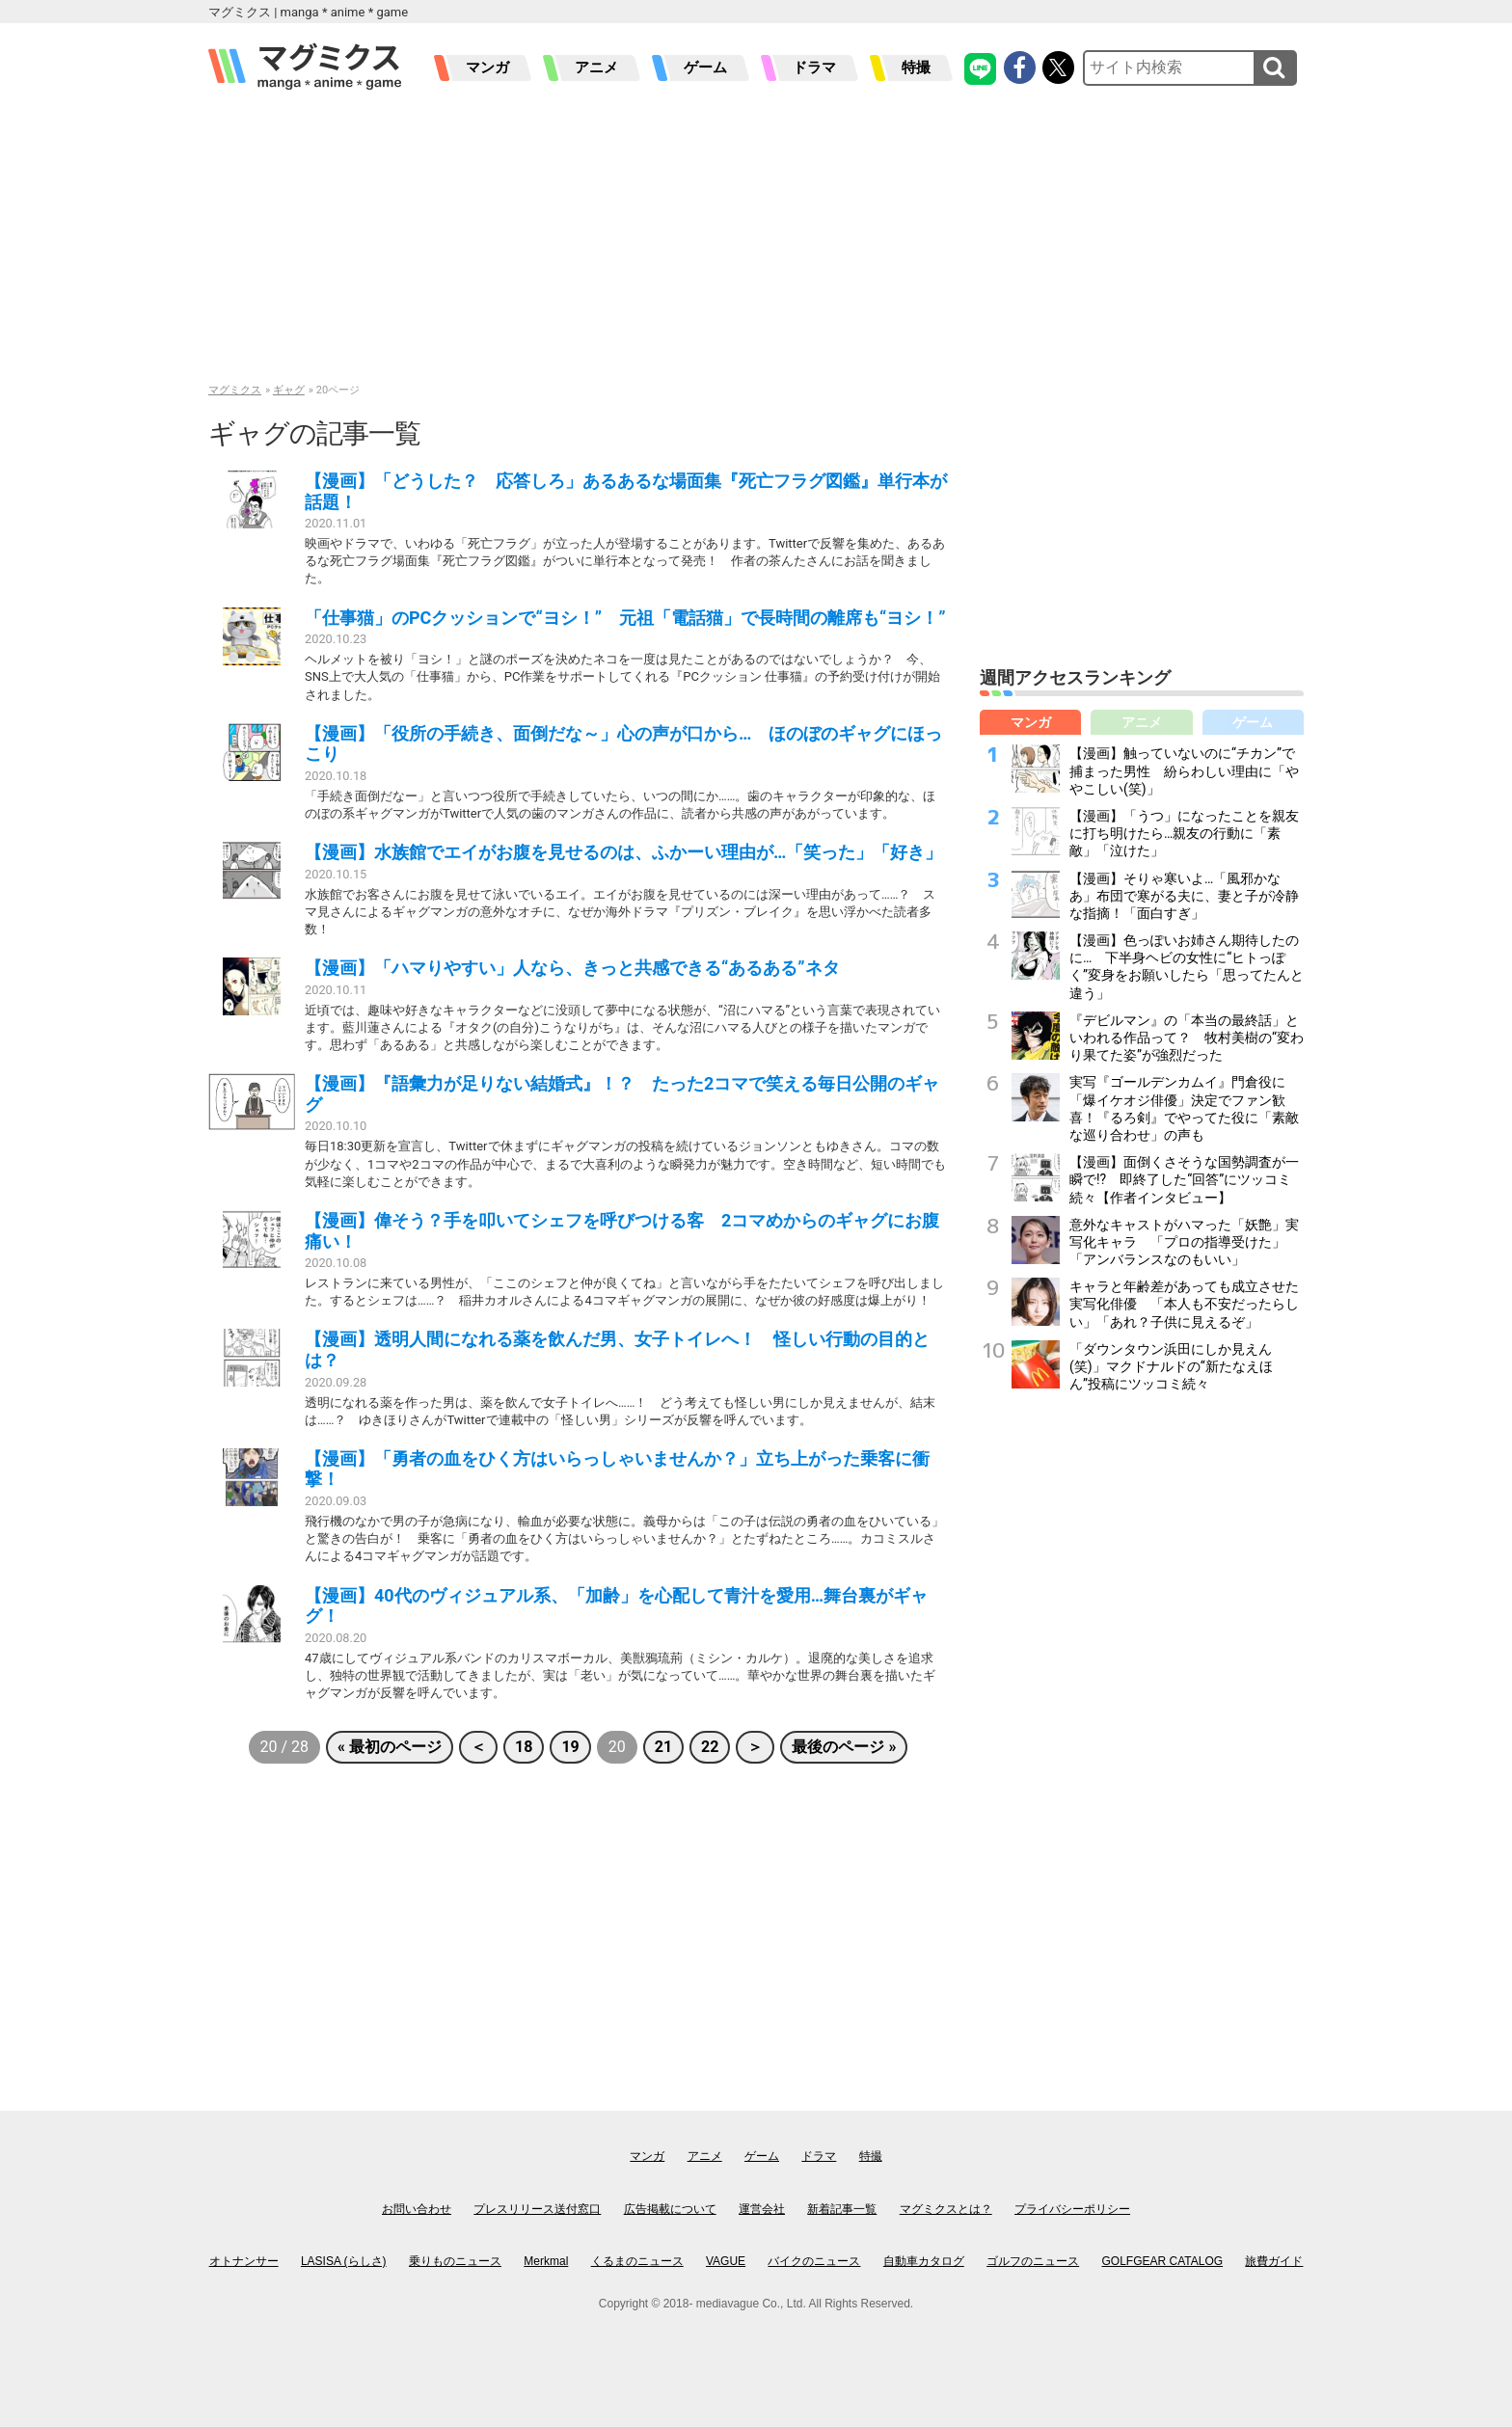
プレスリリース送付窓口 (537, 2209)
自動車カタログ (923, 2261)
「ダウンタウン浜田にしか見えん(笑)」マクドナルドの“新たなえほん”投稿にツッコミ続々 (1171, 1366)
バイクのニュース (814, 2261)
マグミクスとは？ (946, 2209)
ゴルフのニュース (1032, 2261)
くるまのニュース (637, 2261)
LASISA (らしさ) (344, 2261)
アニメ (596, 67)
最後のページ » (844, 1747)
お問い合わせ (416, 2209)
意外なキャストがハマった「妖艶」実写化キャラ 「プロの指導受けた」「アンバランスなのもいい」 (1184, 1242)
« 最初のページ (390, 1747)
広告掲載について (670, 2209)
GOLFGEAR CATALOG (1163, 2261)
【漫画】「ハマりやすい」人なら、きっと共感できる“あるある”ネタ (572, 967)
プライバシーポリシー (1072, 2209)
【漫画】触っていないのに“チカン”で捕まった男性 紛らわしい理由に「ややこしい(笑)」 (1184, 770)
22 (709, 1747)
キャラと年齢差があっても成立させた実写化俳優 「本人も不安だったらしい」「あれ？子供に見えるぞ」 (1184, 1304)
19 (570, 1747)
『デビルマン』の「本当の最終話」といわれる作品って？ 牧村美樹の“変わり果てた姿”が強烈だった (1186, 1037)
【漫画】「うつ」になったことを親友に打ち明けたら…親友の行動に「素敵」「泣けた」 (1184, 833)
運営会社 (762, 2209)
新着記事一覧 (842, 2209)
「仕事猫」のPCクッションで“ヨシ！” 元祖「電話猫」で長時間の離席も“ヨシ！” (625, 617)
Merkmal (546, 2261)
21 (663, 1747)
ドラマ (814, 67)
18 (523, 1747)
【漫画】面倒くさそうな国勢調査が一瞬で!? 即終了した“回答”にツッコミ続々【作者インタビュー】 (1184, 1179)
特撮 (916, 67)
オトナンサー (244, 2261)
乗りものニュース (455, 2261)
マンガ (487, 67)
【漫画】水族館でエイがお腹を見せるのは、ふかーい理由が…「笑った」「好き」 (623, 852)
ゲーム (705, 67)
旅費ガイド (1274, 2261)
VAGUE (725, 2261)
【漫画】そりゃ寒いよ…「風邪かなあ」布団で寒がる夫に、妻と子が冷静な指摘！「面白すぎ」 (1184, 896)
